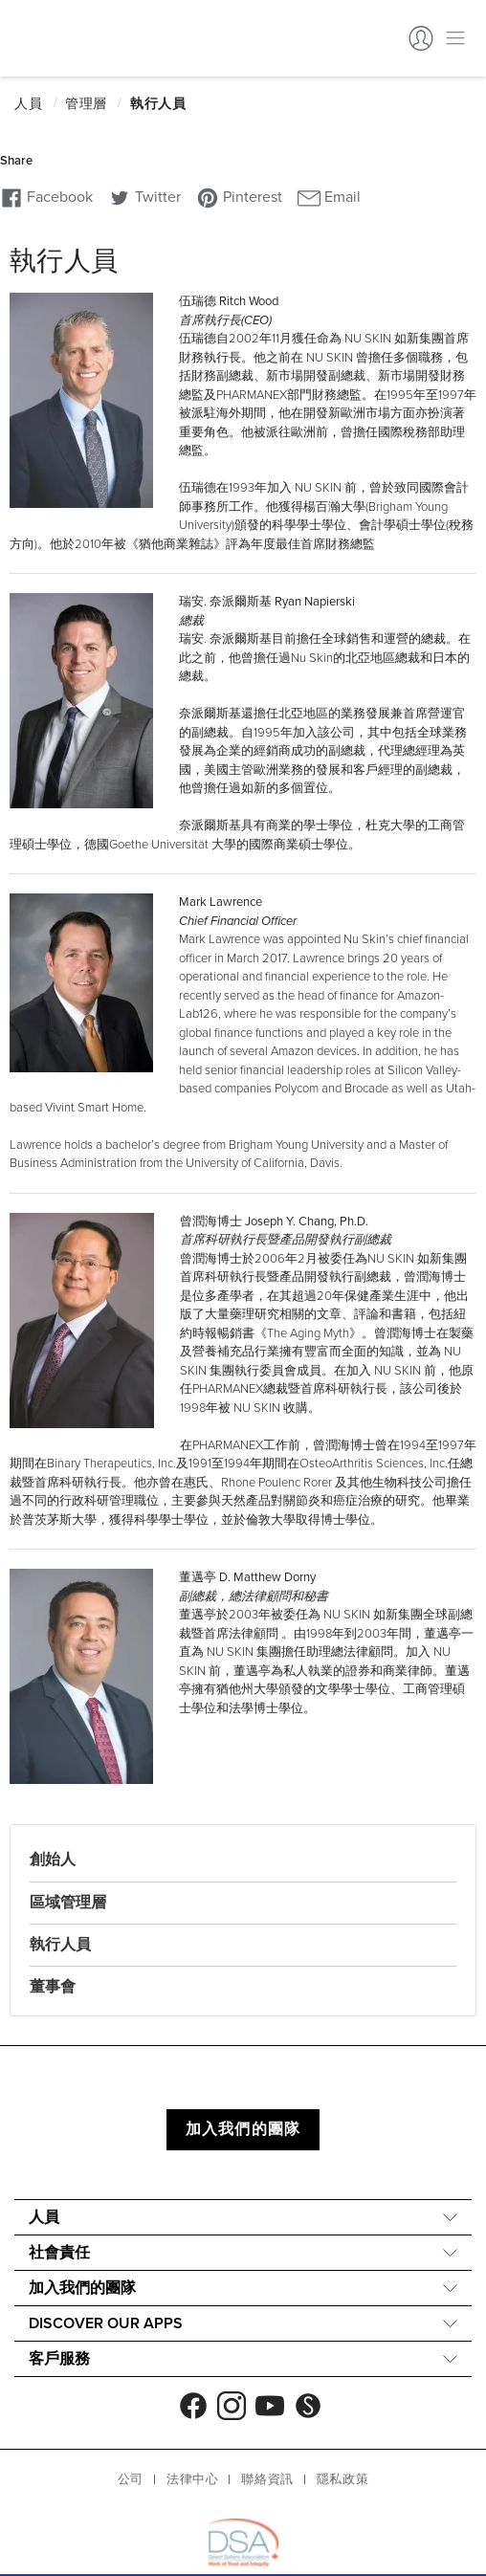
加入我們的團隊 (243, 2129)
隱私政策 (342, 2479)
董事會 (53, 1986)
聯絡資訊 (267, 2479)
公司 (131, 2479)
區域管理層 (68, 1902)
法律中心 (192, 2479)
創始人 (53, 1859)
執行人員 (60, 1944)
